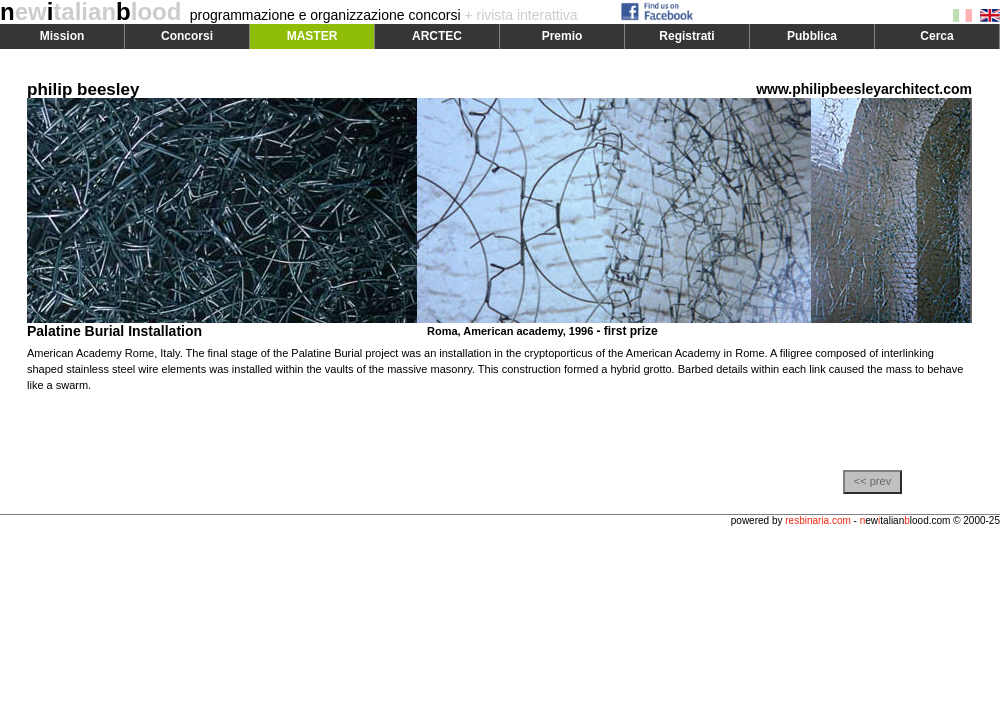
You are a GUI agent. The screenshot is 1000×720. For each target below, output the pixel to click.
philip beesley (83, 89)
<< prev (872, 481)
